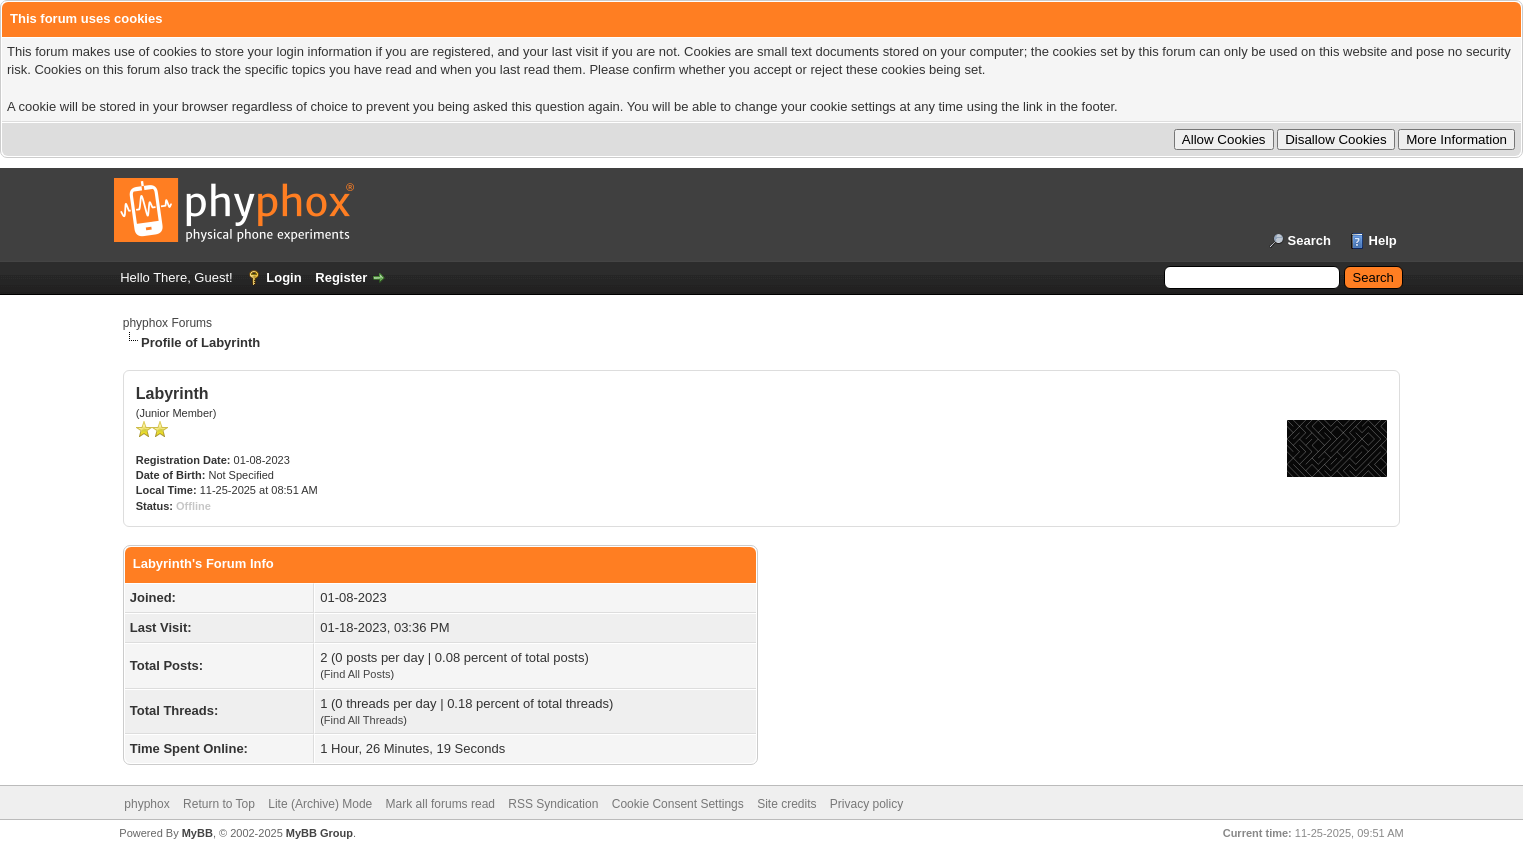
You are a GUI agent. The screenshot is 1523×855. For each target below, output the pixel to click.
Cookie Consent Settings (678, 804)
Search (1309, 240)
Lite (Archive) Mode (320, 804)
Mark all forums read (440, 804)
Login (283, 277)
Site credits (786, 804)
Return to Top (219, 804)
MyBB (197, 833)
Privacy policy (866, 804)
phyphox (146, 804)
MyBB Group (319, 833)
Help (1383, 240)
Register (341, 277)
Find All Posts (357, 674)
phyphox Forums (167, 323)
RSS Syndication (553, 804)
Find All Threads (363, 720)
